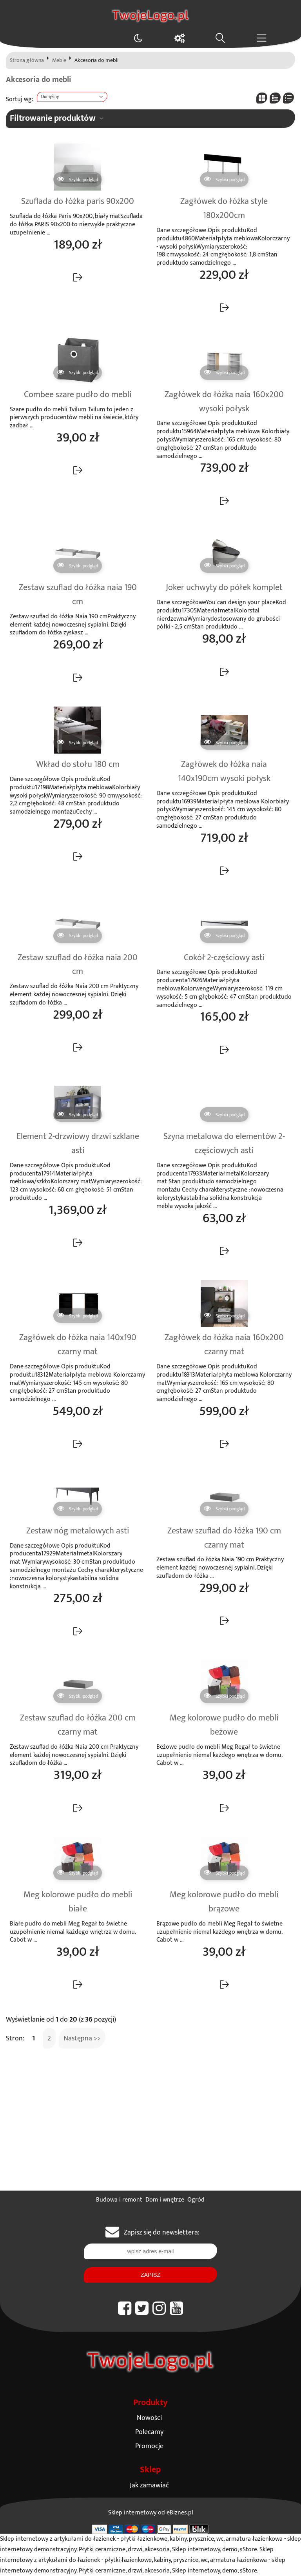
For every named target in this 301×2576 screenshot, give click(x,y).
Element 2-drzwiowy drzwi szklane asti (77, 1144)
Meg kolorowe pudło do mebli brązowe (224, 1902)
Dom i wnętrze (164, 2200)
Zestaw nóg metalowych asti (77, 1531)
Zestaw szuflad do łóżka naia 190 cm (78, 595)
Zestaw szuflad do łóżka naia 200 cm (78, 965)
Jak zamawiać (149, 2485)
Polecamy (149, 2432)
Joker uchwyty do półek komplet (224, 588)
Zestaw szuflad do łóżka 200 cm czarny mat (78, 1725)
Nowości (149, 2417)
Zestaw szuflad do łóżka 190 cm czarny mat (224, 1538)
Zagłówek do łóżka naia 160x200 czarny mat (224, 1345)
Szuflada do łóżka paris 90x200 (77, 201)
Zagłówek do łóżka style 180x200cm (224, 208)
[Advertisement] (150, 2132)
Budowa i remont (119, 2200)
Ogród (196, 2200)
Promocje (149, 2446)
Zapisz (150, 2275)
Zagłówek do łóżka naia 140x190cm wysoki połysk (224, 772)
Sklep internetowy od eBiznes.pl (150, 2512)
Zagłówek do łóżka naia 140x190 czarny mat (77, 1345)
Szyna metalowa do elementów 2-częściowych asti (224, 1144)
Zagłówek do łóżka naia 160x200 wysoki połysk (224, 402)
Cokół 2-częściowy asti (224, 958)
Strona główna (27, 60)
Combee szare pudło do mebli (77, 395)
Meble (59, 60)
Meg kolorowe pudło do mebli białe (78, 1902)
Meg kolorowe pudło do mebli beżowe (224, 1725)
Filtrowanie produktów (53, 118)
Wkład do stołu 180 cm (78, 765)
